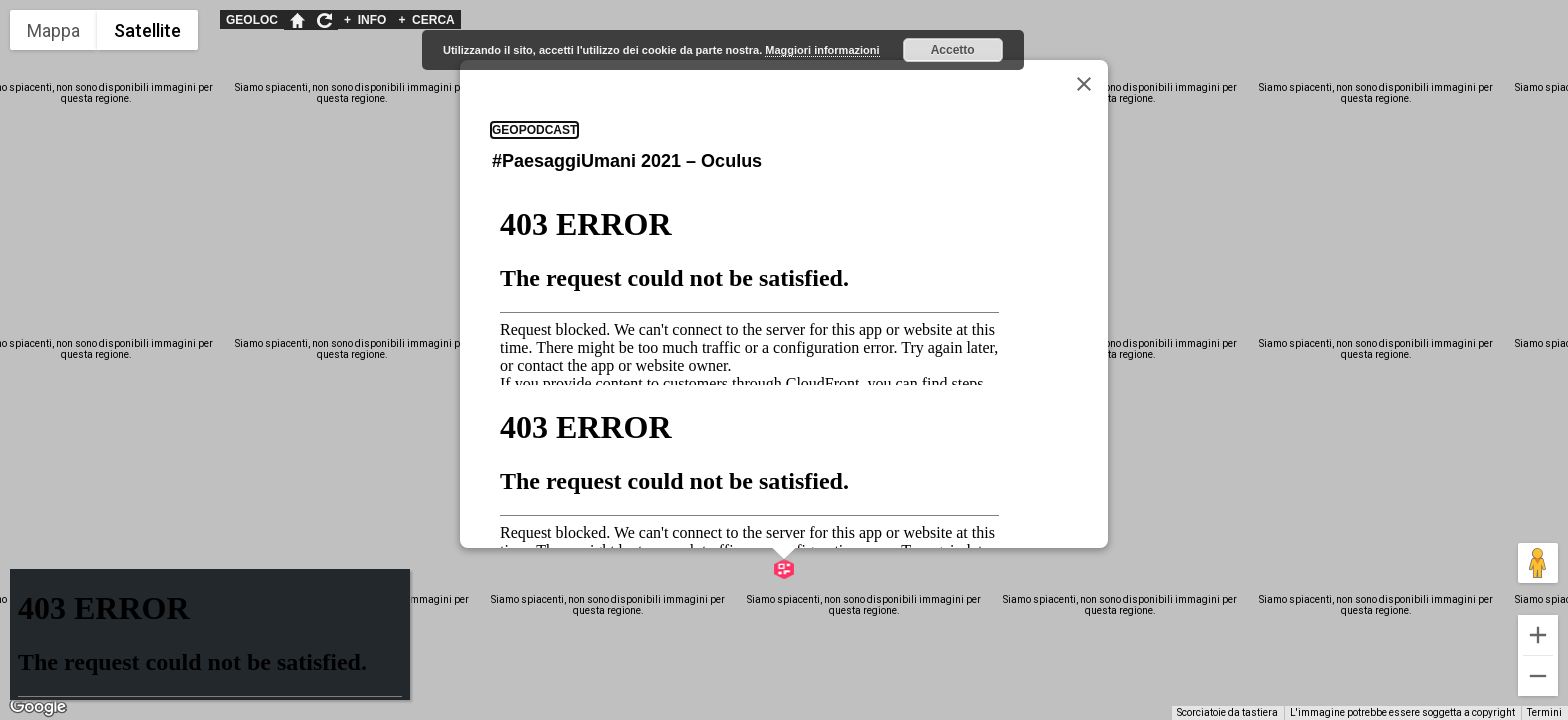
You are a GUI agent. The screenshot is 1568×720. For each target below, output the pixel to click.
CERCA (426, 20)
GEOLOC (252, 20)
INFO (365, 20)
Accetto (953, 50)
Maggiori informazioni (822, 50)
